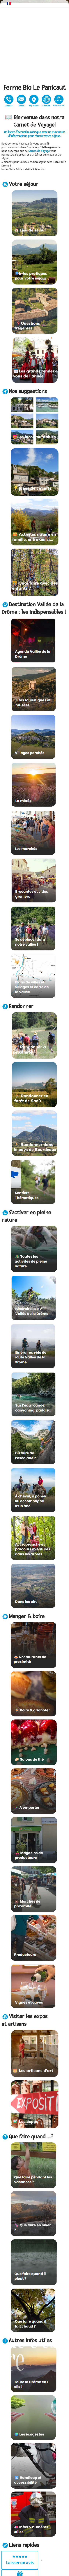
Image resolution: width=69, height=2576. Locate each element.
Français (14, 3)
